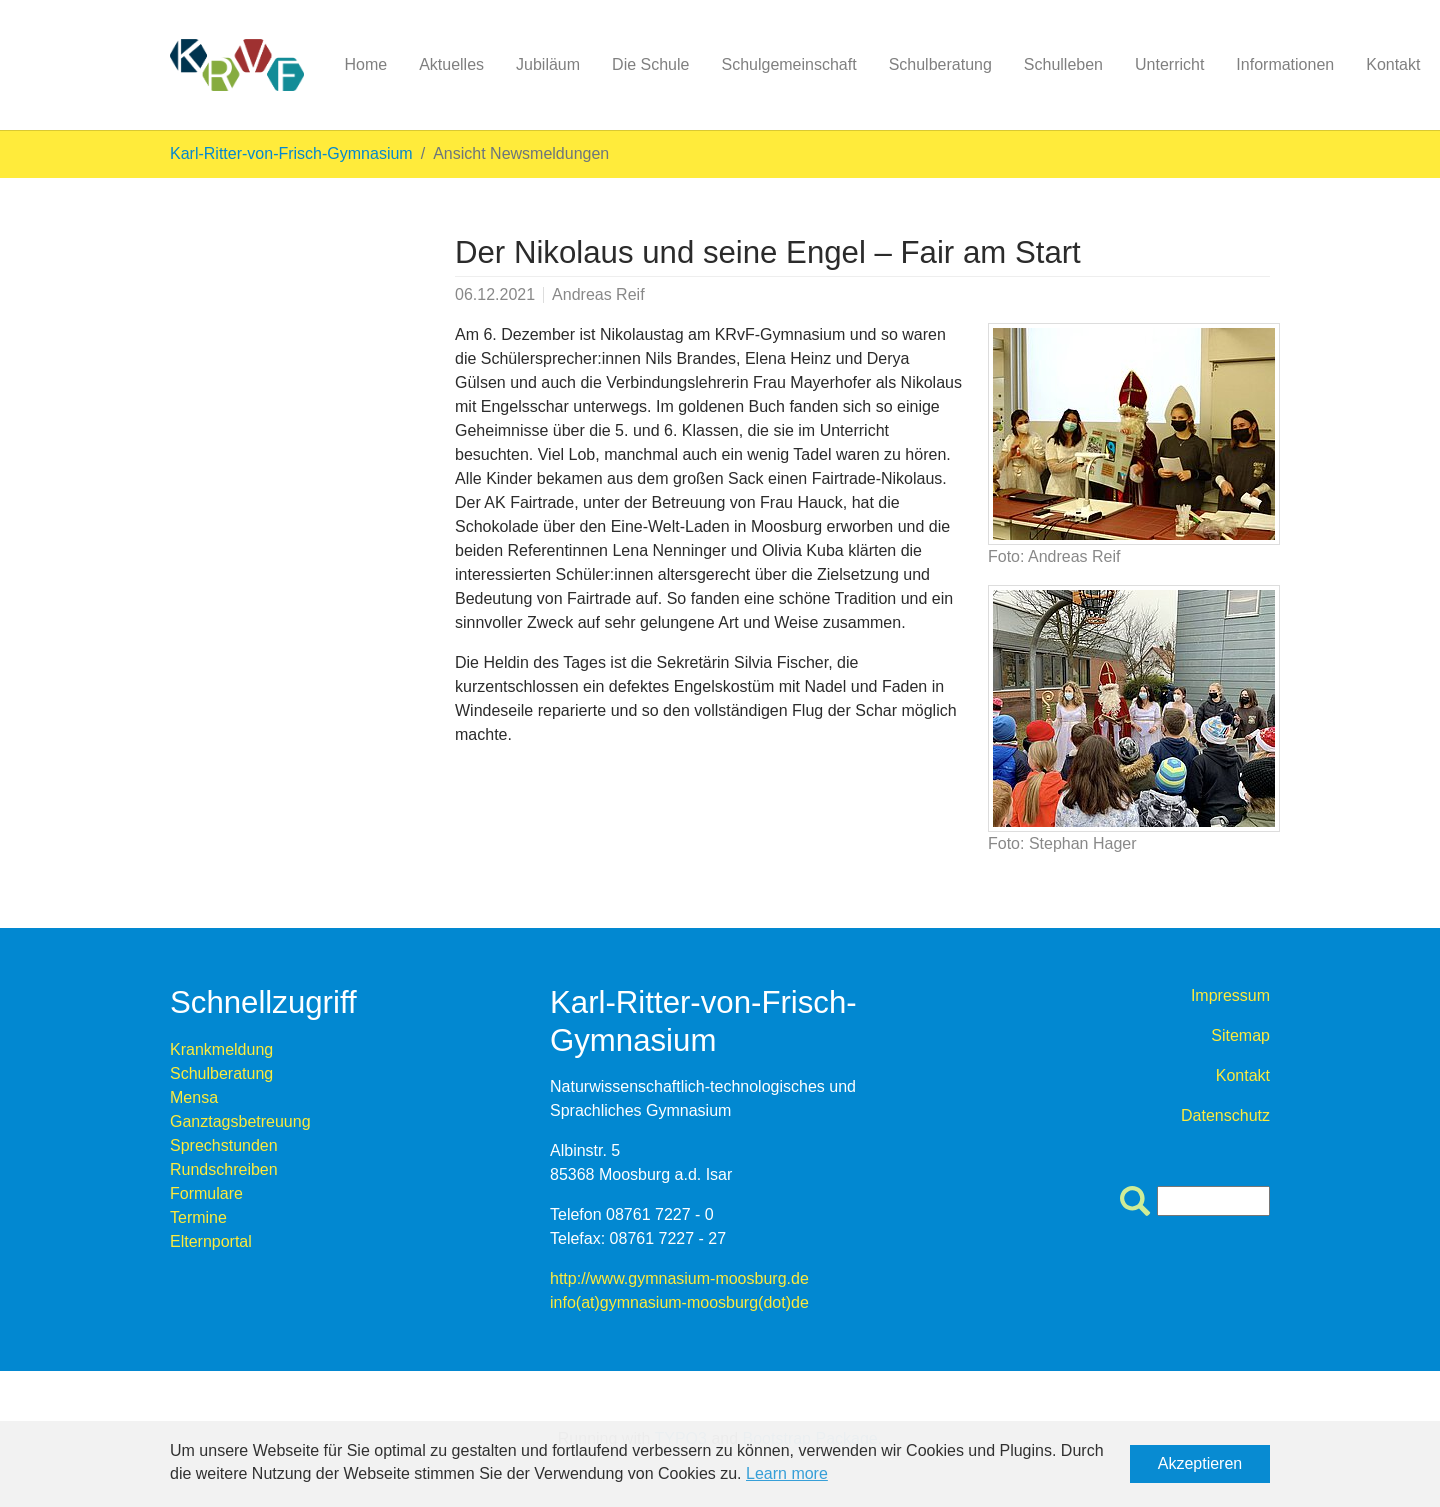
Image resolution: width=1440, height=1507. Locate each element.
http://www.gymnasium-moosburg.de (679, 1278)
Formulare (206, 1193)
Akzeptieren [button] (1200, 1463)
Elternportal (211, 1241)
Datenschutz (1225, 1115)
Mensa (194, 1097)
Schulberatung (221, 1073)
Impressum (1230, 995)
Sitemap (1240, 1035)
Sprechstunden (224, 1145)
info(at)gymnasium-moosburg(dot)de (679, 1302)
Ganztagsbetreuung (240, 1121)
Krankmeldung (221, 1049)
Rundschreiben (224, 1169)
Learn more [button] (787, 1473)
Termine (198, 1217)
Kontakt (1243, 1075)
